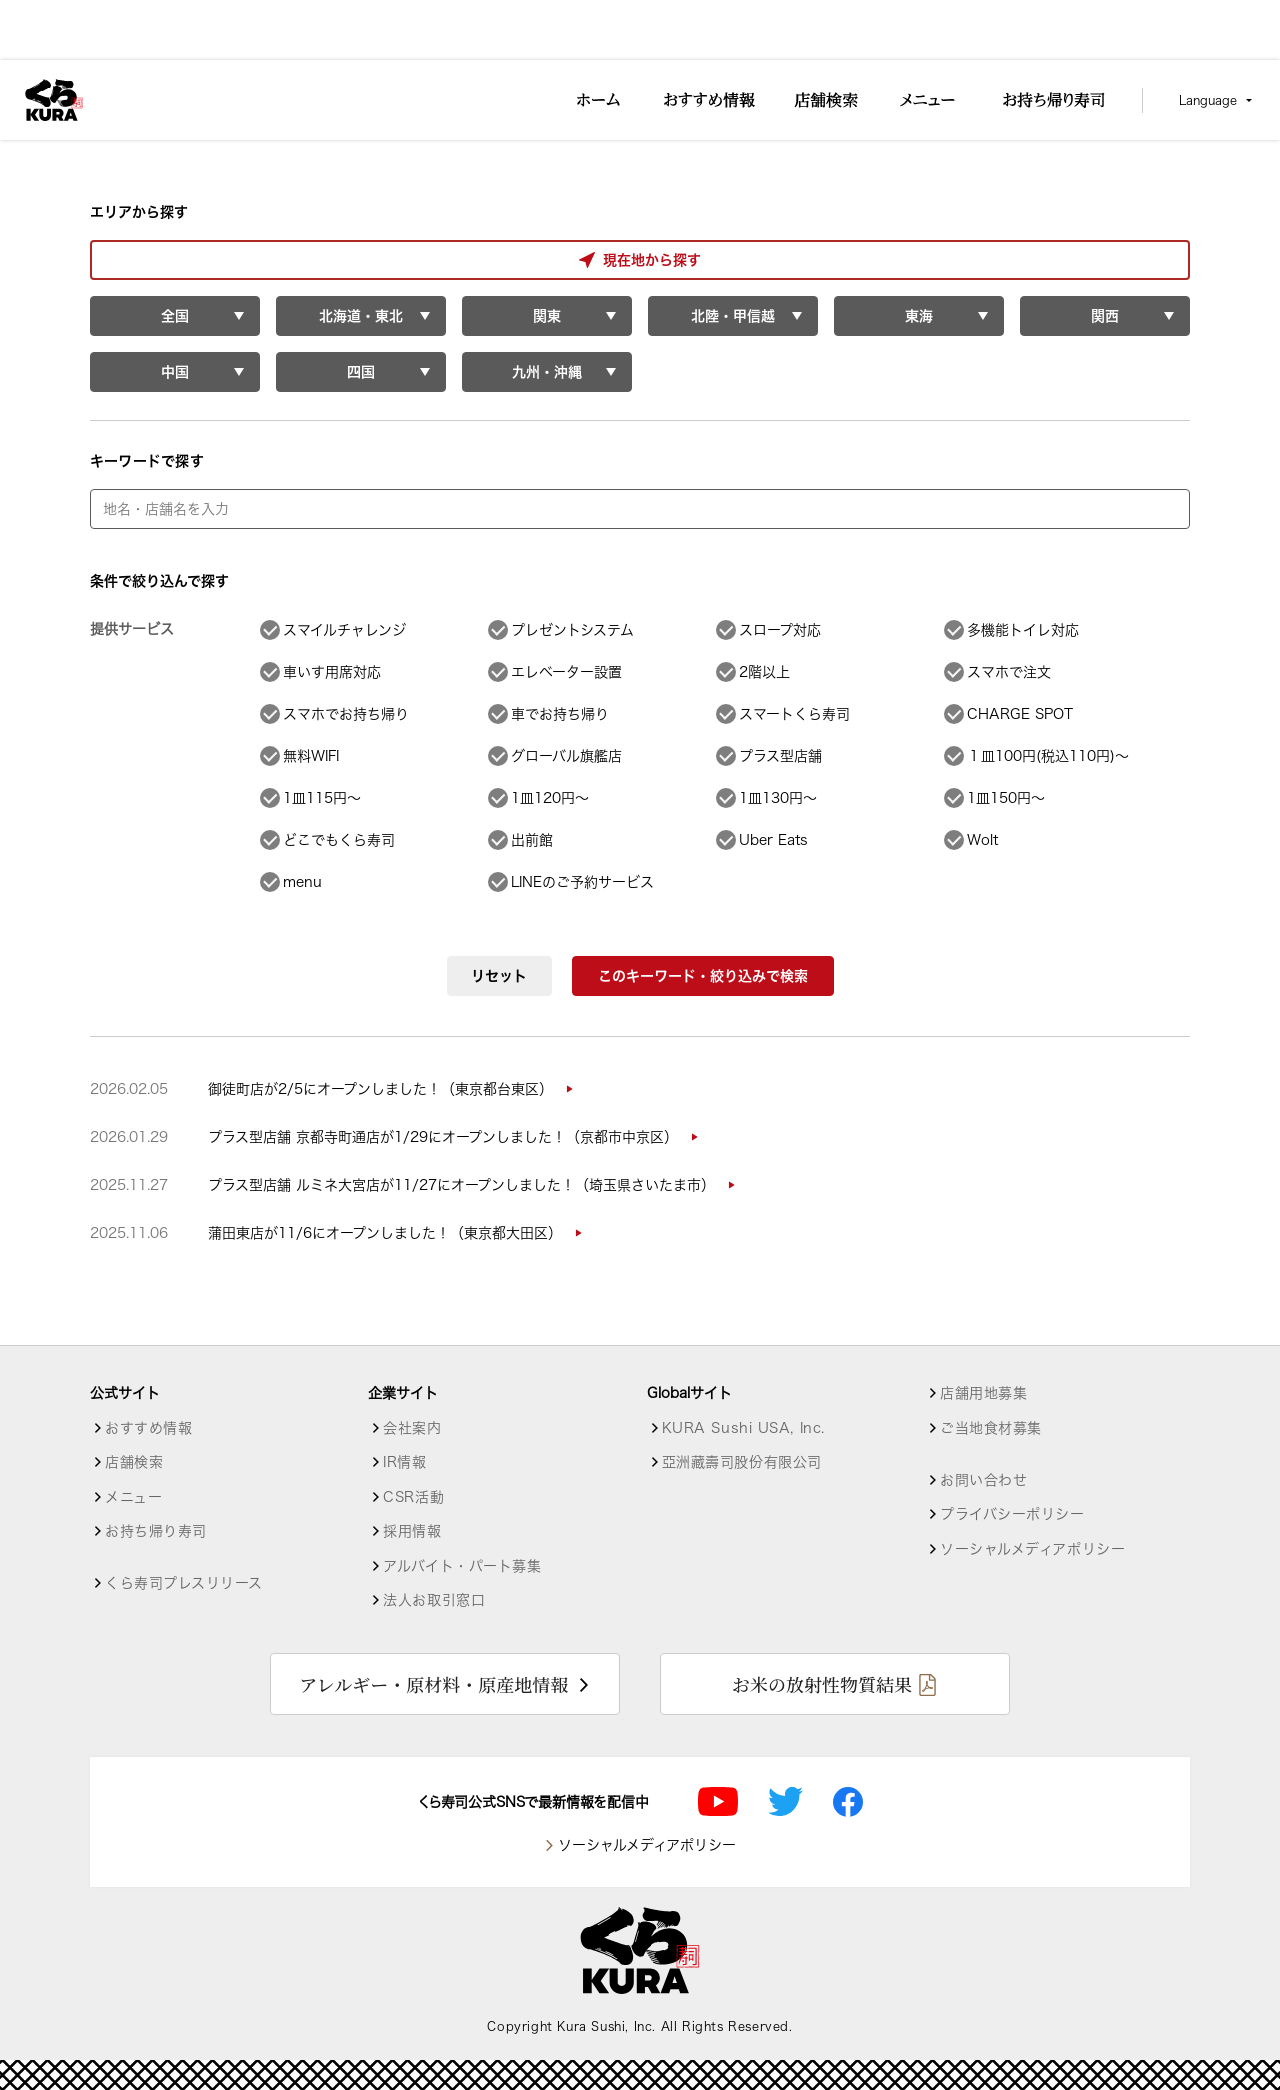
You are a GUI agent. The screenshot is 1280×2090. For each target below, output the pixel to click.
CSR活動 (413, 1497)
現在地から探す (174, 260)
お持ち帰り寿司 (156, 1531)
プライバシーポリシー (1012, 1514)
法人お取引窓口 (434, 1600)
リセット (499, 976)
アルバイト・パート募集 (462, 1566)
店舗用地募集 (983, 1393)
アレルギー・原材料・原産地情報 (433, 1684)
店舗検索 (134, 1462)
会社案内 (412, 1428)
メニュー (133, 1497)
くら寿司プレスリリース (183, 1583)
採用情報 (412, 1531)
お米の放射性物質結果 (822, 1684)
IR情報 (404, 1462)
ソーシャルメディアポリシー (1032, 1549)
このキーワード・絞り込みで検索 (703, 976)
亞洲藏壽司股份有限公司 (742, 1462)
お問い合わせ (983, 1480)
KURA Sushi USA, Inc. (743, 1428)
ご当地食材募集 (991, 1428)
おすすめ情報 (148, 1428)
